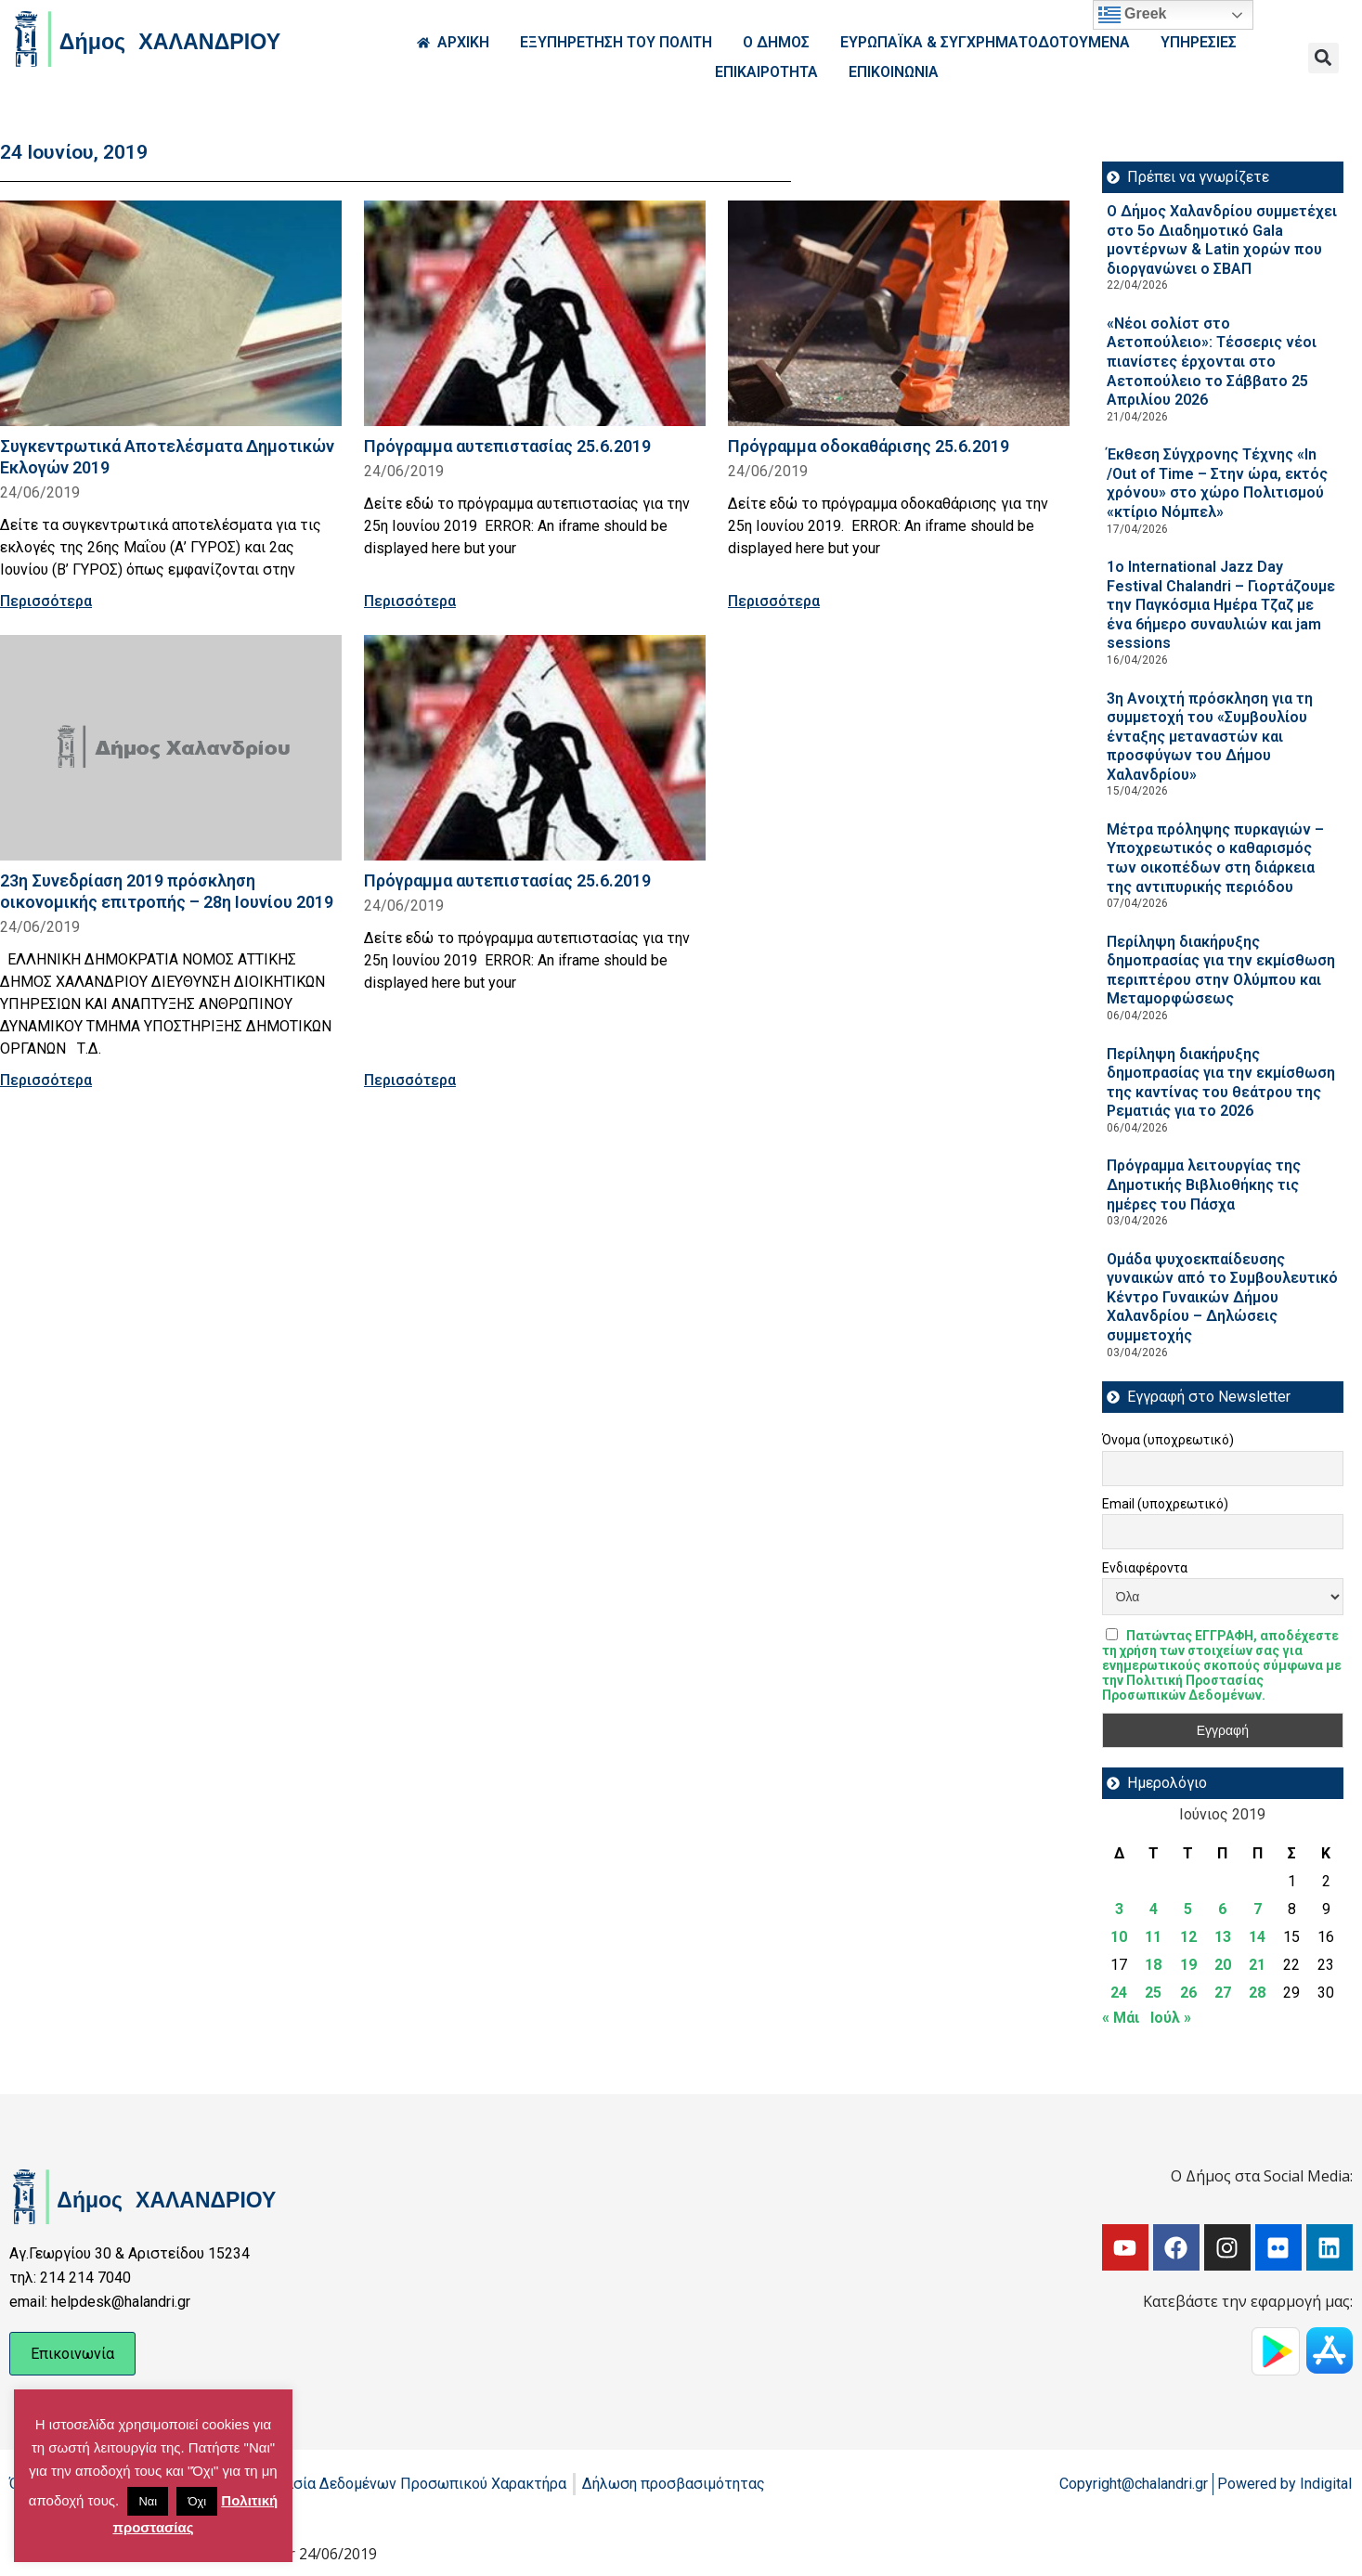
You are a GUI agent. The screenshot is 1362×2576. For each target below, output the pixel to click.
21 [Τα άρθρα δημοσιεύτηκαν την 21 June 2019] (1257, 1965)
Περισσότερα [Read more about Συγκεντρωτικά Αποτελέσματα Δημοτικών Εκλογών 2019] (46, 601)
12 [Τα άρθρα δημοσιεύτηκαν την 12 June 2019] (1188, 1937)
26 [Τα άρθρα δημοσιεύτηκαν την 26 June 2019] (1188, 1992)
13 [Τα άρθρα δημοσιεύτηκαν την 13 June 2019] (1222, 1937)
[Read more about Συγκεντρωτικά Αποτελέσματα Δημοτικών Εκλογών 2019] (171, 313)
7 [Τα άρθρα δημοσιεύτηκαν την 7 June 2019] (1257, 1909)
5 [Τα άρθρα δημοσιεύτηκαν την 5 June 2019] (1188, 1909)
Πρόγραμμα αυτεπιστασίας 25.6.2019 (507, 446)
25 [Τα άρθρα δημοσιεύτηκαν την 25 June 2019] (1153, 1992)
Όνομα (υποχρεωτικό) (1168, 1439)
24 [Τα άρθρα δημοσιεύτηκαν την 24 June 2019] (1118, 1992)
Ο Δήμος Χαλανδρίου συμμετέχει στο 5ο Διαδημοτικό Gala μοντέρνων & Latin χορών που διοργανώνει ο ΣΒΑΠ (1222, 240)
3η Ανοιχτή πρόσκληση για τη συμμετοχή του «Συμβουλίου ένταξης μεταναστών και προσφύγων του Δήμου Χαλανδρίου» (1210, 736)
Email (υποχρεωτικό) (1165, 1503)
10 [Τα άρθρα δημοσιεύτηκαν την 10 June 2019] (1118, 1937)
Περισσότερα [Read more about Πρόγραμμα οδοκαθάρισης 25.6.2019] (774, 601)
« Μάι (1120, 2017)
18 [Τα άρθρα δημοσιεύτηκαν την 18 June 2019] (1153, 1965)
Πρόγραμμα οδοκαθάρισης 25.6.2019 (868, 446)
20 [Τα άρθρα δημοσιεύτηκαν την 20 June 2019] (1222, 1965)
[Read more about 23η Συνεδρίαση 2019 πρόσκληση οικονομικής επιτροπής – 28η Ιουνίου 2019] (171, 748)
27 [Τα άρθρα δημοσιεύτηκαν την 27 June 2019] (1222, 1992)
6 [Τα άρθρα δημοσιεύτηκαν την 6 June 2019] (1222, 1909)
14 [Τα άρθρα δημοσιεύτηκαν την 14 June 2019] (1257, 1937)
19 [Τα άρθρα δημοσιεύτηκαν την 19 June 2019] (1188, 1965)
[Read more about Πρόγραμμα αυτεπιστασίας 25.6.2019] (535, 313)
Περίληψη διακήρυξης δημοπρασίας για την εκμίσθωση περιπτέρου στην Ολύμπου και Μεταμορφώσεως (1221, 970)
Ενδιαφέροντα (1144, 1567)
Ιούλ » (1170, 2017)
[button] (1323, 58)
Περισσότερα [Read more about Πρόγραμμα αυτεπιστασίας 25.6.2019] (410, 601)
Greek (1132, 15)
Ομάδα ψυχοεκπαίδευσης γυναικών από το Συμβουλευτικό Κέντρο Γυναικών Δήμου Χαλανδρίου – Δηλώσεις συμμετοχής (1222, 1297)
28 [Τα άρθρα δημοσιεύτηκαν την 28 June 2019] (1257, 1992)
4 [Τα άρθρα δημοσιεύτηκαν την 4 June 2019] (1153, 1909)
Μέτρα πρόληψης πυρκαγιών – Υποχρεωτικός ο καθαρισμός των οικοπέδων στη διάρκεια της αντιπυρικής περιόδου (1215, 858)
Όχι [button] (197, 2501)
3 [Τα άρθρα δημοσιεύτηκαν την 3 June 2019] (1119, 1909)
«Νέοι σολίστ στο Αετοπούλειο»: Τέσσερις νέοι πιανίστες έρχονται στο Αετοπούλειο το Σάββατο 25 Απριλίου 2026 (1212, 361)
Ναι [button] (147, 2501)
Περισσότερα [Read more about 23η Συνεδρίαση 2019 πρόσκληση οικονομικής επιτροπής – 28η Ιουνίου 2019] (46, 1080)
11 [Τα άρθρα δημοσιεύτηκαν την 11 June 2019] (1153, 1937)
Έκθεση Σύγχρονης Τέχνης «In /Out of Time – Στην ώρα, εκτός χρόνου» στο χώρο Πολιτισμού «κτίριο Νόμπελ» (1217, 483)
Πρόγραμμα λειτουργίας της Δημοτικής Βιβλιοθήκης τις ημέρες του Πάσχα (1204, 1184)
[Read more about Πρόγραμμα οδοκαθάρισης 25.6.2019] (899, 313)
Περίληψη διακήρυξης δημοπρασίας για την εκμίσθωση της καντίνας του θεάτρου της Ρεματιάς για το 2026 (1221, 1082)
